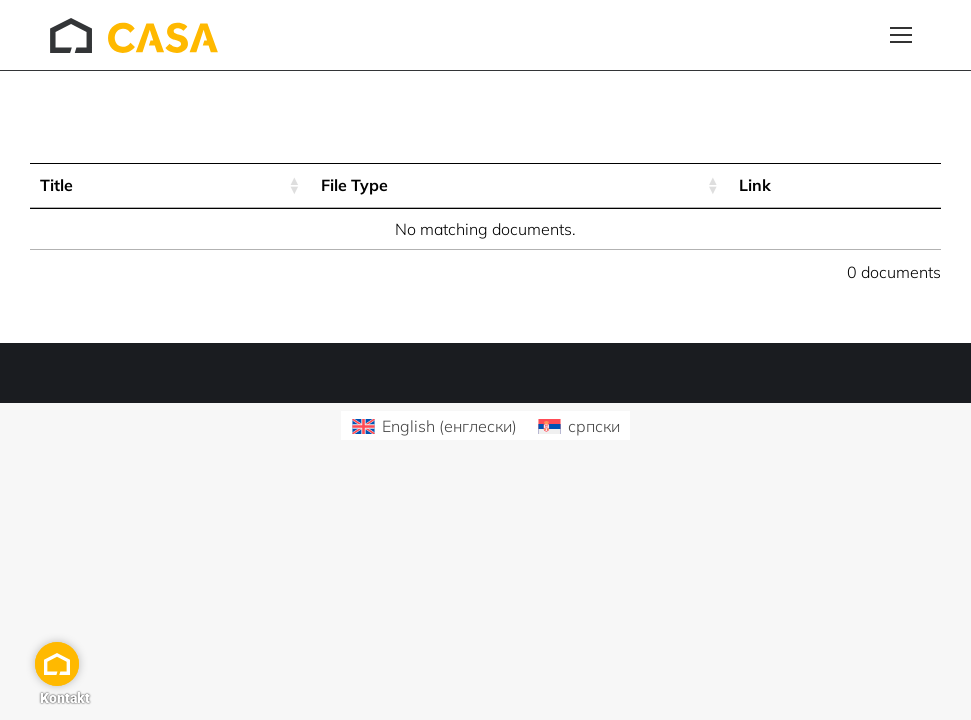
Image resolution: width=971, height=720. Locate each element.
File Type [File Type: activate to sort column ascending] (354, 185)
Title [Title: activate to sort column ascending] (56, 185)
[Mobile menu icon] (901, 35)
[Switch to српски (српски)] (578, 425)
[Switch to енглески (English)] (434, 425)
